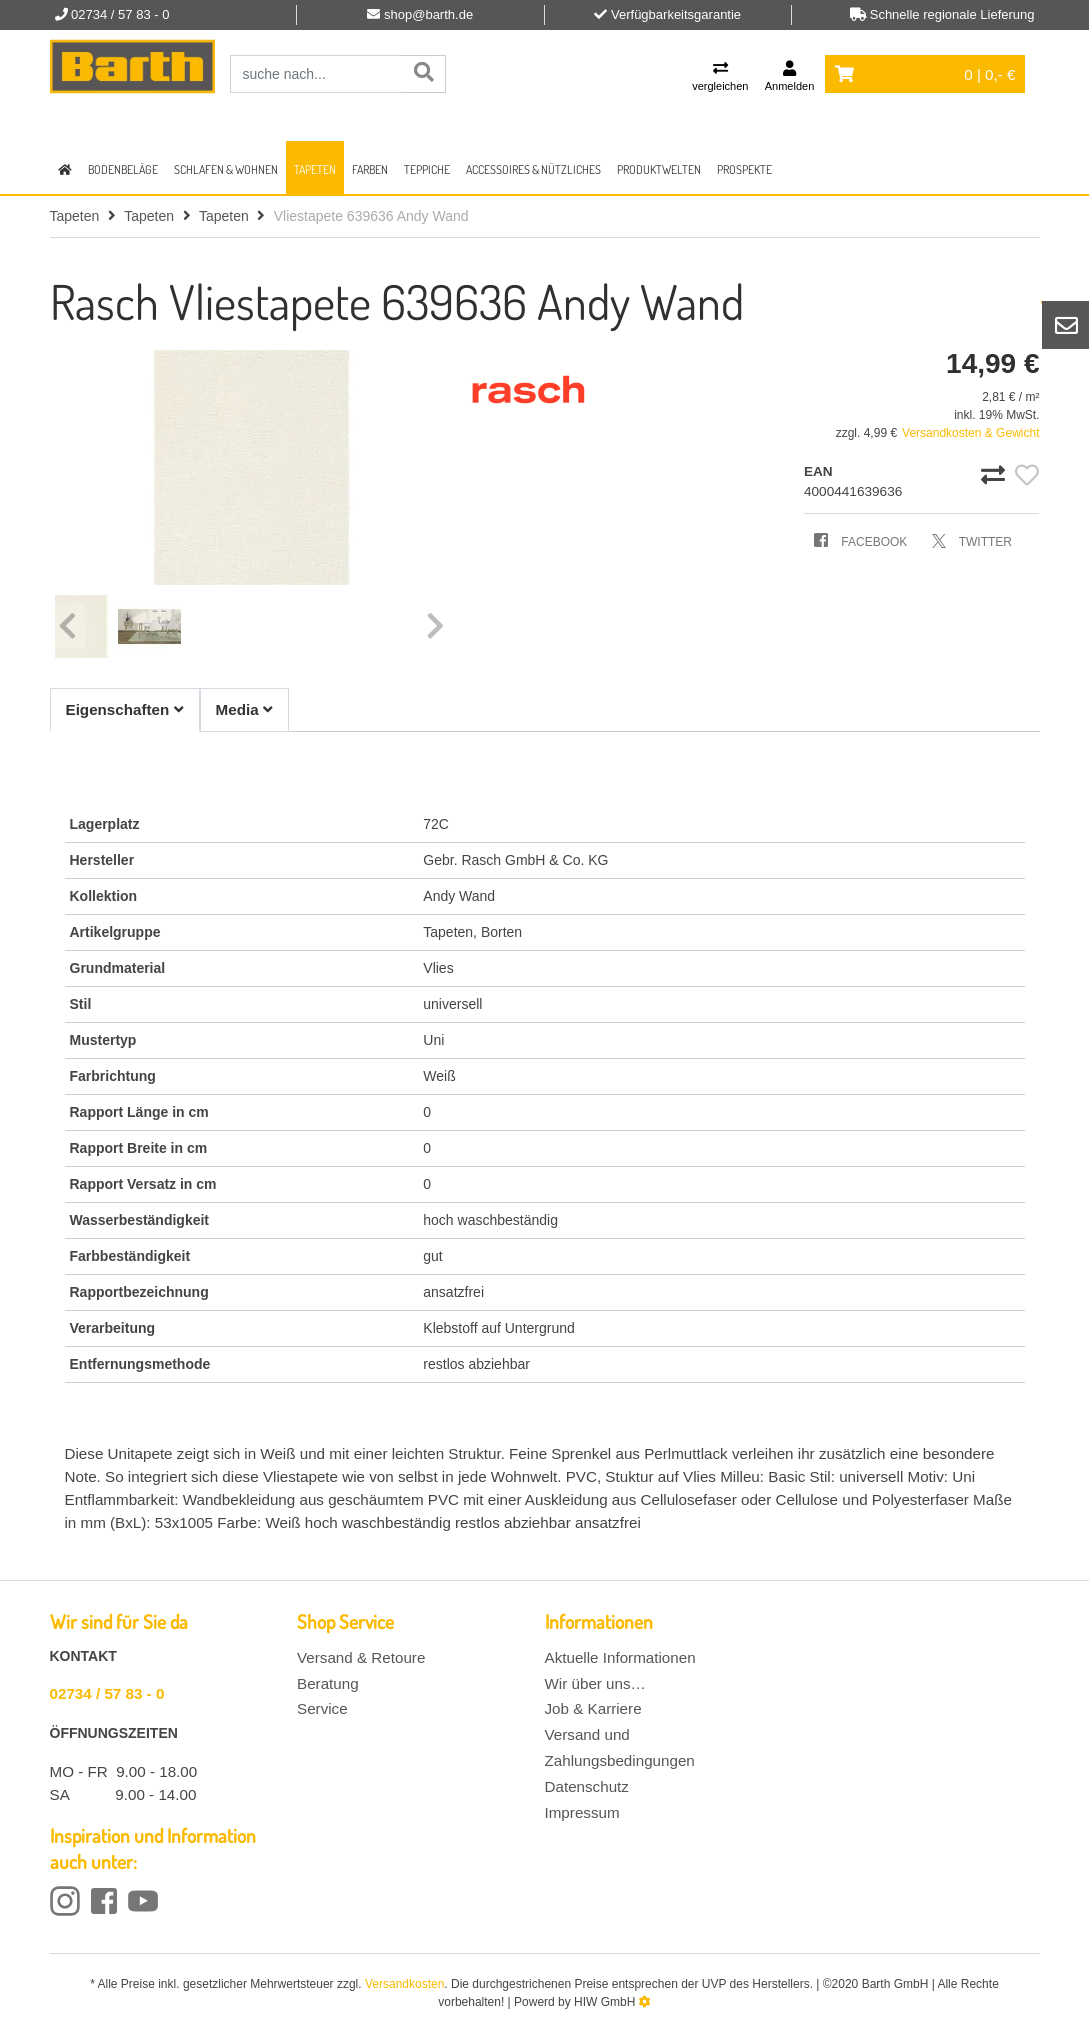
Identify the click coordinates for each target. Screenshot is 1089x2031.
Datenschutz (587, 1786)
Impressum (582, 1812)
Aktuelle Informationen (620, 1657)
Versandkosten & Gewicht (970, 433)
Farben (370, 169)
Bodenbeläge (123, 169)
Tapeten (315, 169)
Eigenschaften (125, 709)
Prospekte (744, 169)
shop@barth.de (428, 14)
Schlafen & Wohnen (226, 169)
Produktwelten (659, 169)
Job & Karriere (593, 1708)
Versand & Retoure (361, 1657)
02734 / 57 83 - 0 (107, 1693)
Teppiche (427, 169)
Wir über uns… (595, 1683)
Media (244, 709)
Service (322, 1708)
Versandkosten (404, 1984)
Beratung (328, 1683)
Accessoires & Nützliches (533, 169)
